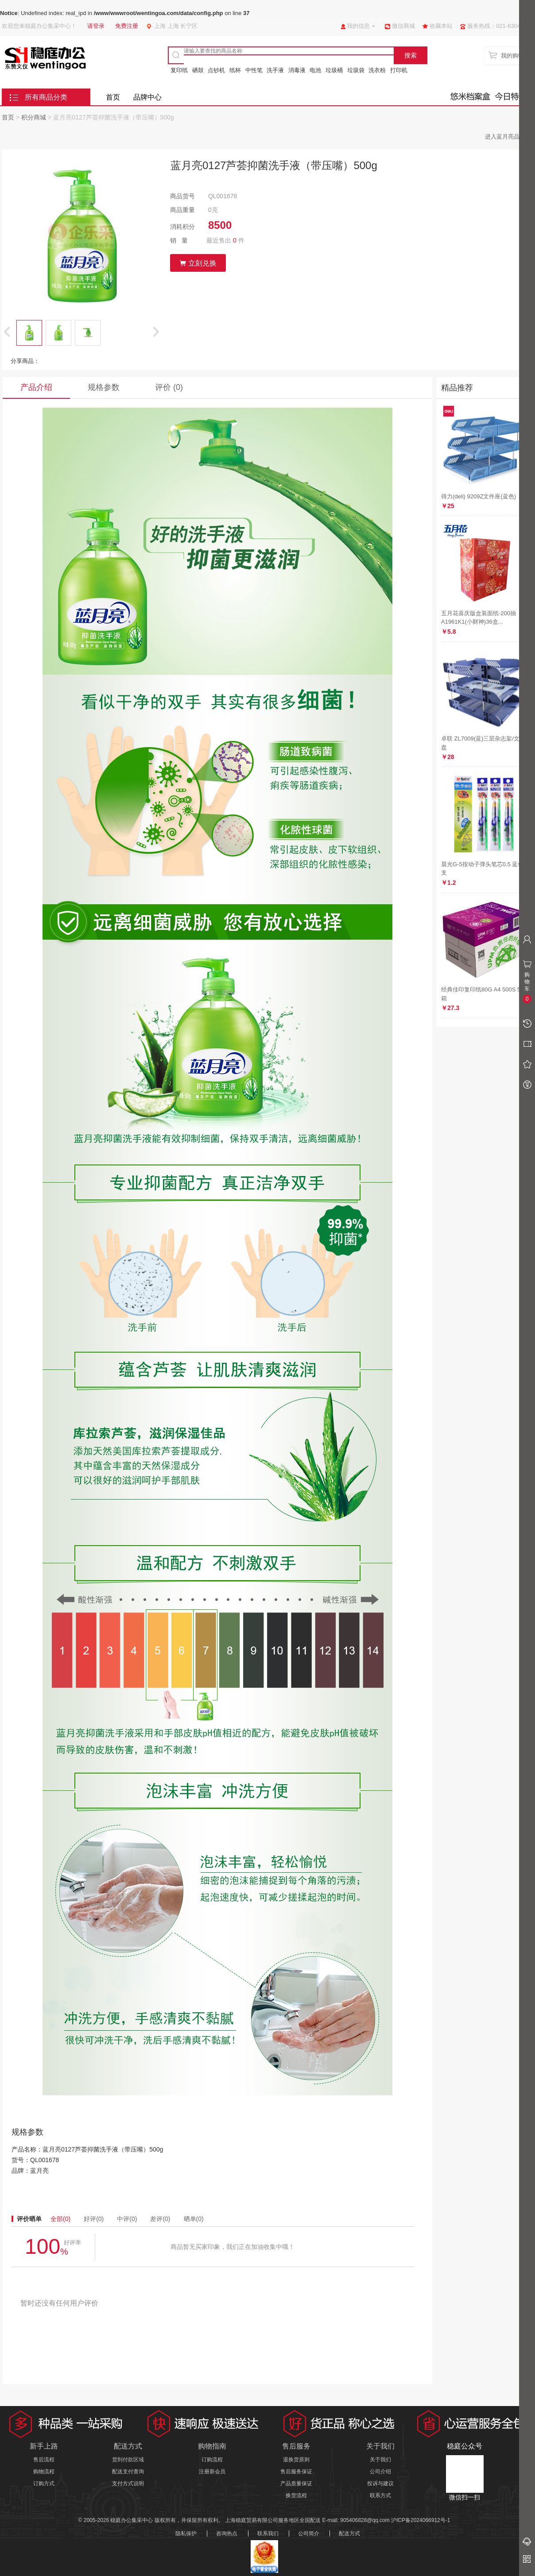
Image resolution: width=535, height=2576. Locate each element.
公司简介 (308, 2533)
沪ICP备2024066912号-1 (420, 2520)
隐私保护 (186, 2533)
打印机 (398, 70)
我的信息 (358, 26)
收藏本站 (441, 26)
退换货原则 (296, 2459)
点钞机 (216, 70)
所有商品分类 (46, 97)
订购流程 (212, 2459)
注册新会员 (212, 2471)
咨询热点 (226, 2533)
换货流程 (296, 2495)
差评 (160, 2219)
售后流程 (43, 2459)
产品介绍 (36, 387)
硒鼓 (198, 70)
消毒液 (297, 70)
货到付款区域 (128, 2459)
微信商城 (403, 26)
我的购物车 (515, 55)
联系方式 (380, 2495)
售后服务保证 (296, 2471)
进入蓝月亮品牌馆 (508, 136)
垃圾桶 (334, 70)
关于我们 (380, 2459)
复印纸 (179, 70)
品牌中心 (147, 97)
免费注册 (126, 26)
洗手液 (275, 70)
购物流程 (43, 2471)
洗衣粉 (377, 70)
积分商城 (33, 117)
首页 (113, 97)
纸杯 (235, 70)
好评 (94, 2219)
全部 (60, 2219)
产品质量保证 (296, 2483)
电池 (315, 70)
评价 (169, 387)
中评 (127, 2219)
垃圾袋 (355, 70)
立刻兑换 (198, 263)
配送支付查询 (128, 2471)
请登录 (96, 26)
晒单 (194, 2219)
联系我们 (268, 2533)
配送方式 (349, 2533)
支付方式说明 (128, 2483)
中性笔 (254, 70)
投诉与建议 (380, 2483)
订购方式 (43, 2483)
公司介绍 (380, 2471)
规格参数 (104, 387)
